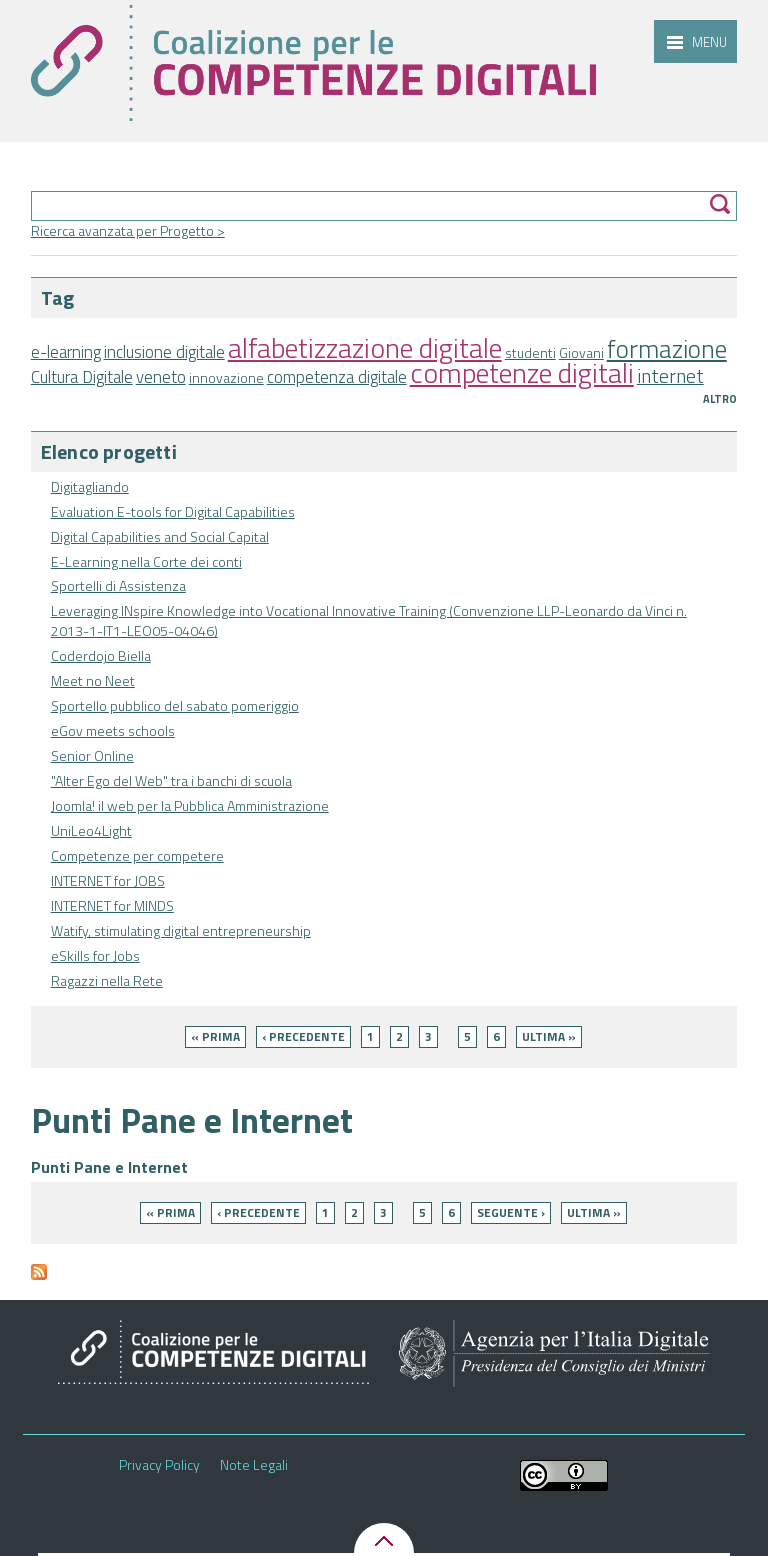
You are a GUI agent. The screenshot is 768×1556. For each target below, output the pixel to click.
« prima (215, 1036)
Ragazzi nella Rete (107, 980)
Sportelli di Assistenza (118, 585)
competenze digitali (522, 372)
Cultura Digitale (82, 377)
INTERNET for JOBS (108, 880)
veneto (161, 377)
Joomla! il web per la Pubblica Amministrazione (190, 805)
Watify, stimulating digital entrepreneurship (181, 930)
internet (670, 376)
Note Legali (254, 1465)
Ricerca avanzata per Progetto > (128, 230)
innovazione (226, 377)
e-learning (66, 352)
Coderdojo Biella (101, 655)
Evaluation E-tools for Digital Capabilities (173, 511)
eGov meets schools (113, 730)
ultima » (549, 1036)
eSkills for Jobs (95, 955)
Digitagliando (90, 486)
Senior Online (92, 755)
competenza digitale (337, 377)
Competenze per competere (137, 855)
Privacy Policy (159, 1465)
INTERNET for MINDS (112, 905)
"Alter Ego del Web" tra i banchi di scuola (171, 780)
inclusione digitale (164, 352)
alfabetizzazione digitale (365, 347)
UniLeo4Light (91, 830)
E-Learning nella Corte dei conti (146, 561)
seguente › (511, 1212)
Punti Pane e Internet (109, 1167)
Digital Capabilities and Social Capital (160, 536)
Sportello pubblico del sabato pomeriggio (175, 705)
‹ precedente (303, 1036)
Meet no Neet (93, 680)
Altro (720, 399)
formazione (667, 348)
